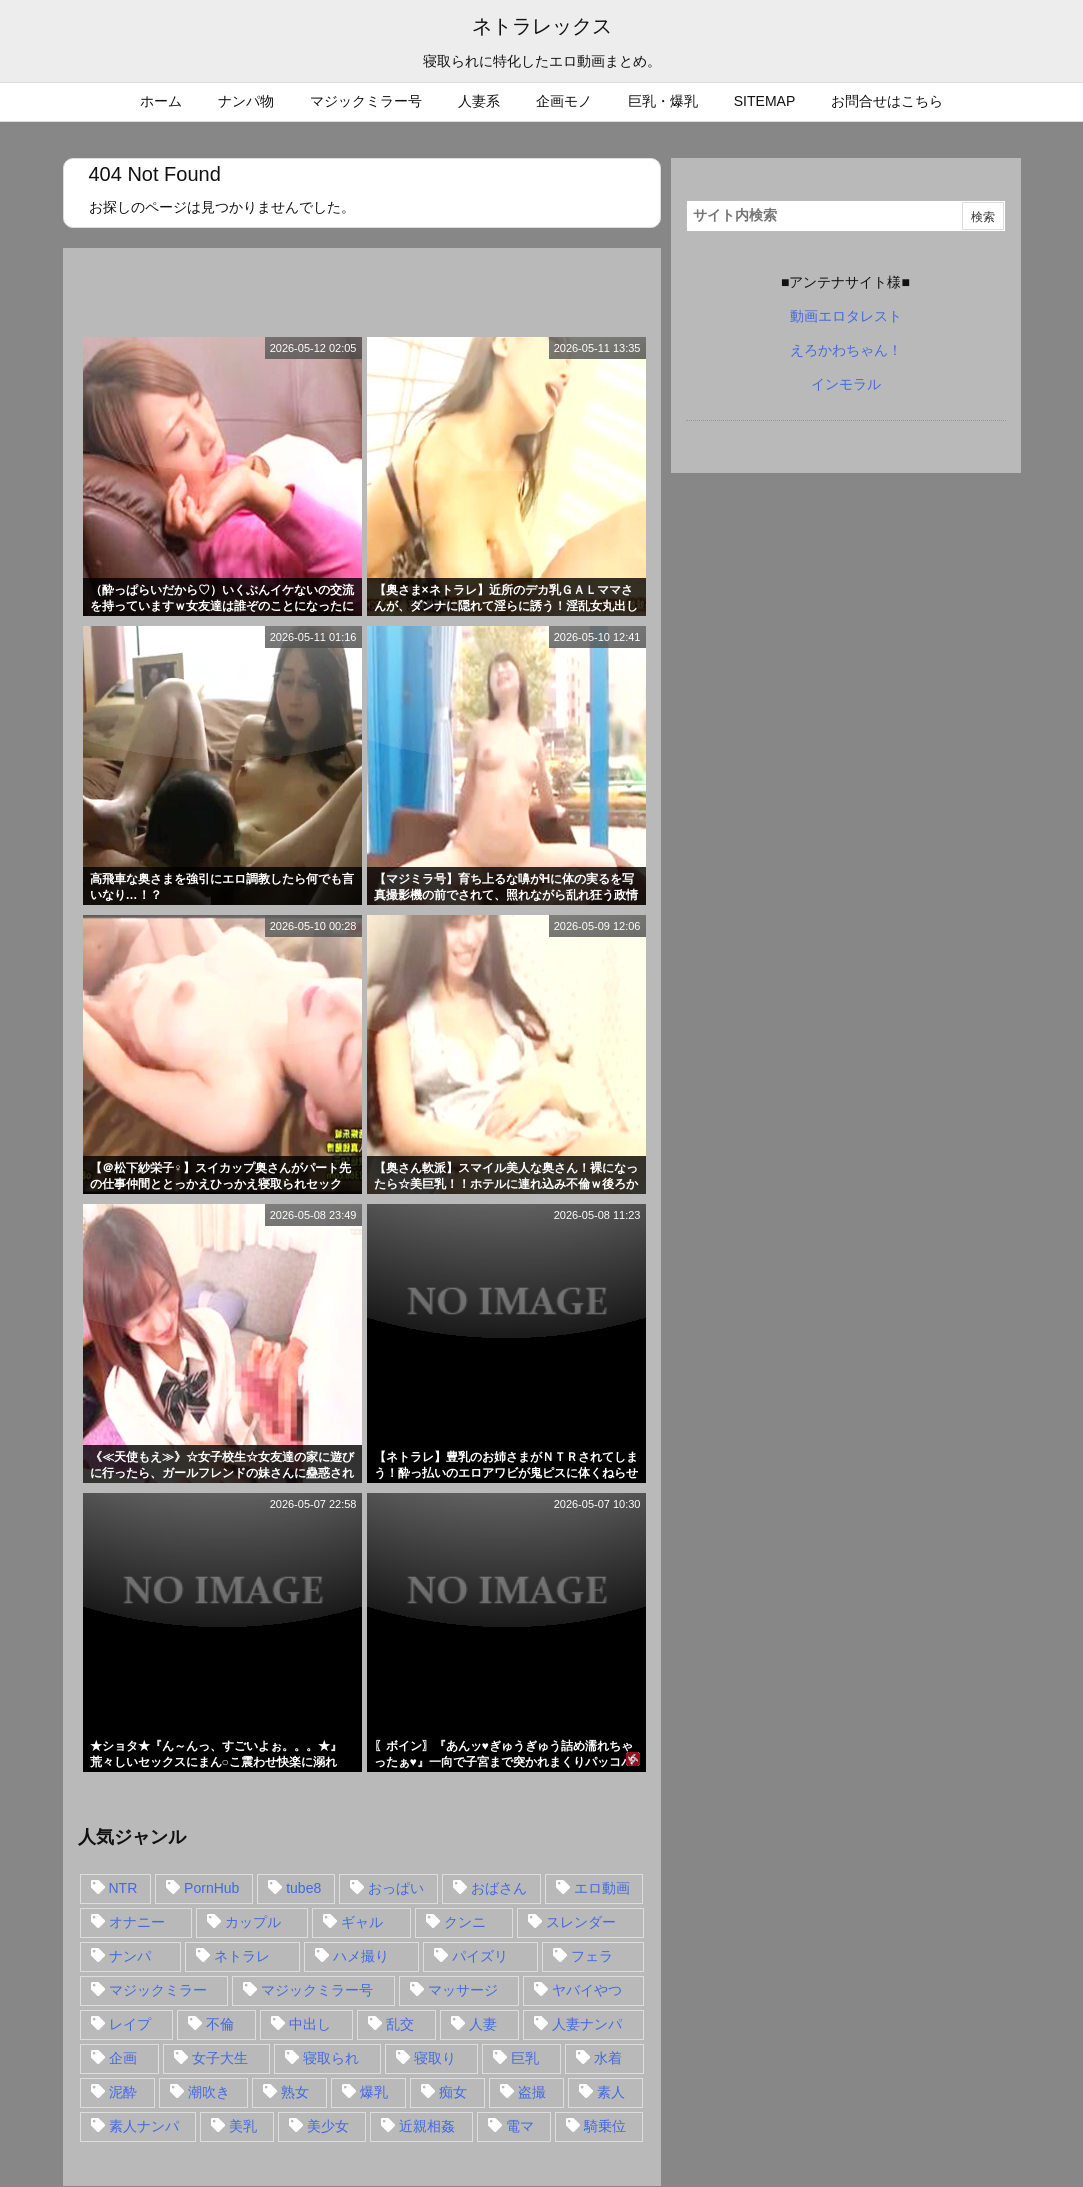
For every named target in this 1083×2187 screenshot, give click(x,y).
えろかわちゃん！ (846, 350)
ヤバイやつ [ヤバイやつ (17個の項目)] (587, 1990)
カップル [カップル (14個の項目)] (253, 1922)
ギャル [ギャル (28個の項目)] (362, 1922)
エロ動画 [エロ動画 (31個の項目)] (602, 1888)
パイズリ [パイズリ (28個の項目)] (480, 1956)
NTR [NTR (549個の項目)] (123, 1888)
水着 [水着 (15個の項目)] (608, 2058)
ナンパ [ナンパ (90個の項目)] (130, 1956)
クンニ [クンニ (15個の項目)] (465, 1922)
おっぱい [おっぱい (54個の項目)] (396, 1888)
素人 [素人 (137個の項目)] (611, 2092)
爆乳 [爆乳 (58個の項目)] (374, 2092)
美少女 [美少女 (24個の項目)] (328, 2126)
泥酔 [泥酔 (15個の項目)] (123, 2092)
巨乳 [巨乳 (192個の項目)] (525, 2058)
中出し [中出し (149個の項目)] (310, 2024)
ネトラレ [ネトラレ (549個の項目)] (242, 1956)
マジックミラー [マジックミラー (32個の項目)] (158, 1990)
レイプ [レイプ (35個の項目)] (130, 2024)
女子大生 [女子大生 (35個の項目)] (220, 2058)
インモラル (846, 384)
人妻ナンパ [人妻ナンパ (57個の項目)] (587, 2024)
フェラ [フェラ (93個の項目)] (592, 1956)
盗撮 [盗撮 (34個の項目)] (532, 2092)
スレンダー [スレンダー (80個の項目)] (581, 1922)
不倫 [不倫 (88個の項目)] (220, 2024)
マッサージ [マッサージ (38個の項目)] (463, 1990)
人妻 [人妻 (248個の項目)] (483, 2024)
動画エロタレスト (846, 316)
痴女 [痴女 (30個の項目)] (453, 2092)
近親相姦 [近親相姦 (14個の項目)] (427, 2126)
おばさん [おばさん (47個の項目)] (499, 1888)
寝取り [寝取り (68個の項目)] (435, 2058)
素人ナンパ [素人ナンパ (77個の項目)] (144, 2126)
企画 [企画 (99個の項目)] (123, 2058)
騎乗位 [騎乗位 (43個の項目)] (605, 2126)
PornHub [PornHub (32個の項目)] (211, 1888)
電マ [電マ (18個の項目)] (520, 2126)
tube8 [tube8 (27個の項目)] (303, 1888)
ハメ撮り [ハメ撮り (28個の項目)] (361, 1956)
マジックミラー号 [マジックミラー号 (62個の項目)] (317, 1990)
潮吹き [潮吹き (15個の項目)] (209, 2092)
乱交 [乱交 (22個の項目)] (400, 2024)
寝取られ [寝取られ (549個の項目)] (331, 2058)
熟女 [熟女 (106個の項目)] (295, 2092)
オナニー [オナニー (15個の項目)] (137, 1922)
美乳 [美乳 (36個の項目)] (243, 2126)
